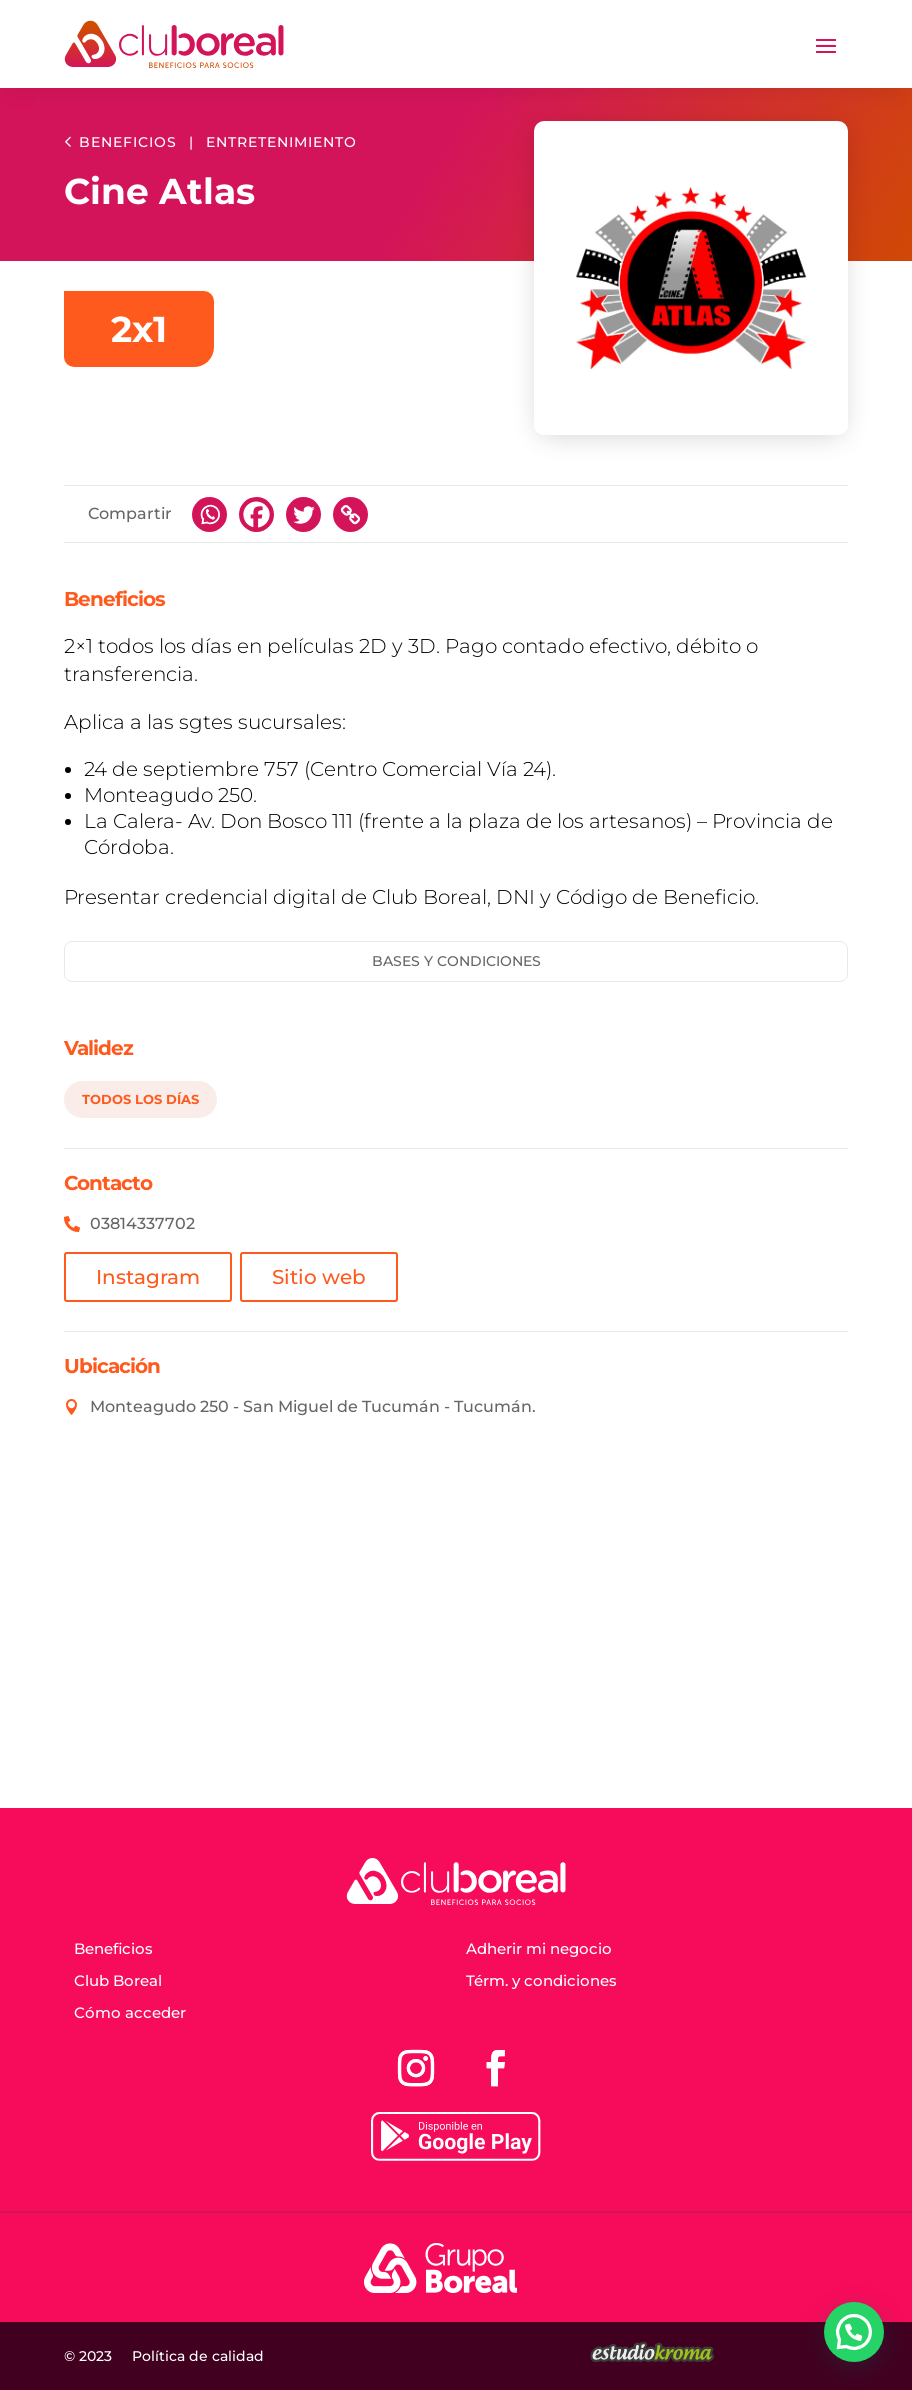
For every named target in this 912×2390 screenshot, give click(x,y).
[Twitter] (303, 514)
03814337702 (142, 1224)
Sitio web (319, 1277)
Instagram (148, 1277)
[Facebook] (256, 514)
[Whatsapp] (209, 514)
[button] (854, 2332)
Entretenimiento (281, 142)
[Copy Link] (350, 514)
